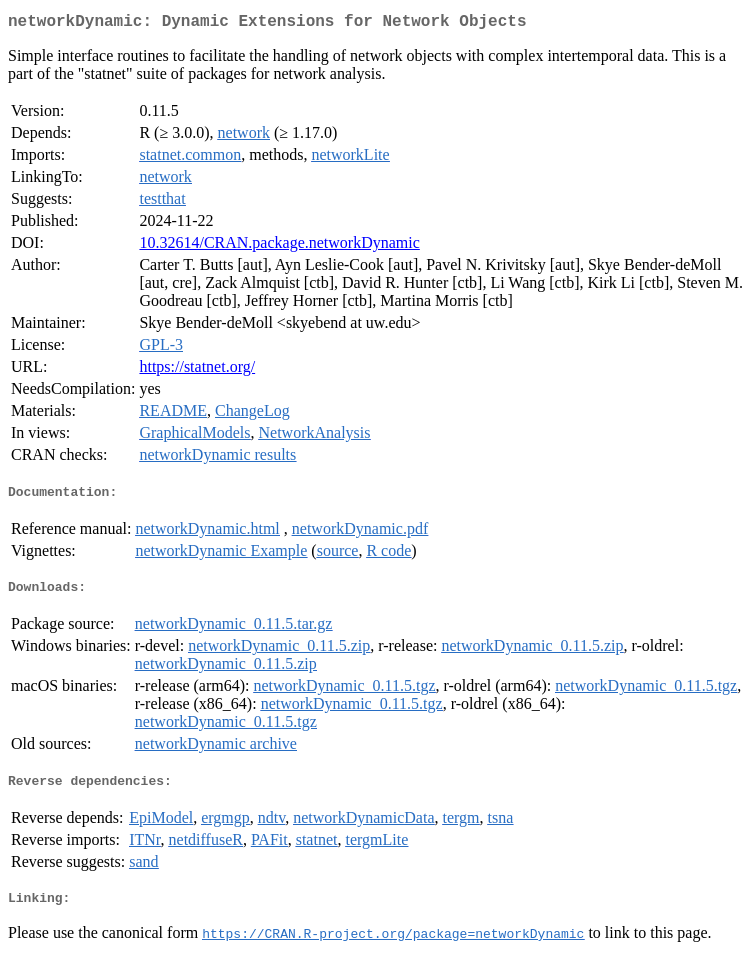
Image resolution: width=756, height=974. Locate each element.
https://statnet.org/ (197, 370)
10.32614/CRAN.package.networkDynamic (279, 246)
